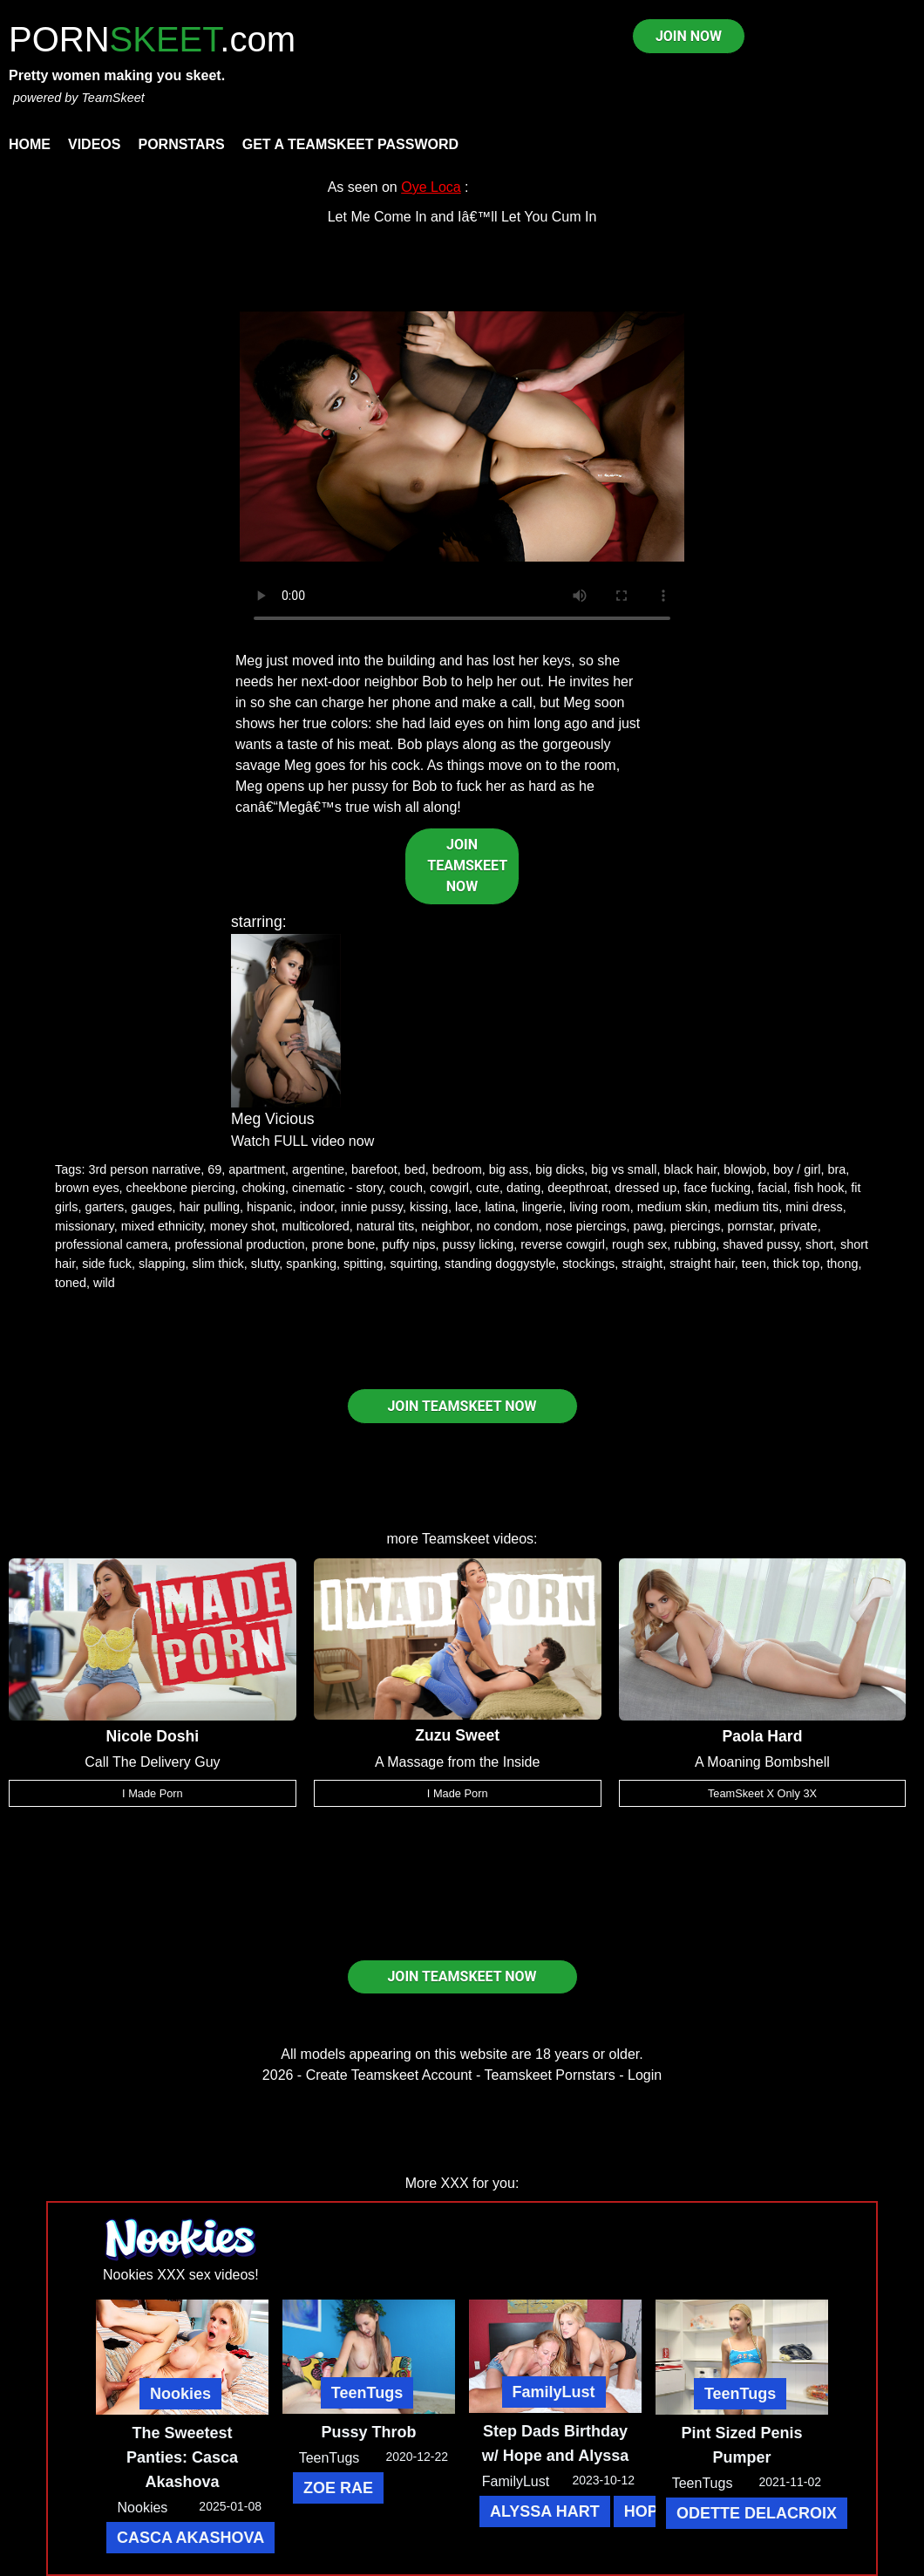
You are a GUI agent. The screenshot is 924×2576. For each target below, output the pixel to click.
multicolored (316, 1226)
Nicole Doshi (153, 1736)
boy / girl (796, 1169)
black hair (690, 1169)
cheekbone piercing (180, 1188)
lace (466, 1207)
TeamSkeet (112, 98)
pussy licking (478, 1244)
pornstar (749, 1226)
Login (645, 2075)
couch (406, 1188)
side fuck (107, 1264)
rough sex (639, 1244)
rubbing (695, 1244)
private (798, 1226)
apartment (256, 1169)
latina (499, 1207)
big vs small (623, 1169)
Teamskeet (455, 1538)
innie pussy (372, 1207)
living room (599, 1207)
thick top (796, 1264)
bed (414, 1169)
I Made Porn (152, 1793)
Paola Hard (763, 1736)
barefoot (374, 1169)
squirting (414, 1264)
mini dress (814, 1207)
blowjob (745, 1169)
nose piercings (586, 1226)
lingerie (542, 1207)
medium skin (672, 1207)
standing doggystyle (500, 1264)
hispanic (270, 1207)
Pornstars (181, 144)
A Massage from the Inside (457, 1762)
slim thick (218, 1264)
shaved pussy (760, 1244)
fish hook (819, 1188)
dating (523, 1188)
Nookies (180, 2393)
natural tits (385, 1226)
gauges (151, 1207)
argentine (318, 1169)
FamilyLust (554, 2392)
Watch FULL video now (302, 1141)
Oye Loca (430, 187)
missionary (84, 1226)
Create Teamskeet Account (389, 2075)
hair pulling (209, 1207)
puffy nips (408, 1244)
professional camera (111, 1244)
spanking (311, 1264)
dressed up (645, 1188)
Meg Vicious (273, 1119)
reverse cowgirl (562, 1244)
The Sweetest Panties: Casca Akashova (182, 2457)
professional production (240, 1244)
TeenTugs (367, 2393)
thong (842, 1264)
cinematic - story (337, 1188)
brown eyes (87, 1188)
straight (642, 1264)
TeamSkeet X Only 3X (762, 1793)
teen (754, 1264)
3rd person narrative (144, 1169)
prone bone (343, 1244)
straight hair (701, 1264)
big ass (509, 1169)
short (819, 1244)
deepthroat (577, 1188)
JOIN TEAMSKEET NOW (467, 865)
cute (487, 1188)
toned (70, 1283)
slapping (162, 1264)
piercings (695, 1226)
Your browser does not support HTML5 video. (462, 437)
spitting (363, 1264)
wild (104, 1283)
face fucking (717, 1188)
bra (836, 1169)
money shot (242, 1226)
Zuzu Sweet (457, 1735)
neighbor (445, 1226)
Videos (94, 144)
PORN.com (152, 39)
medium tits (747, 1207)
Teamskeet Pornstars (550, 2075)
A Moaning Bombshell (762, 1762)
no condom (507, 1226)
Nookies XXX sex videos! (181, 2274)
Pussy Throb (368, 2432)
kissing (429, 1207)
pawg (647, 1226)
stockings (588, 1264)
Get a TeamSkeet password (350, 144)
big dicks (559, 1169)
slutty (265, 1264)
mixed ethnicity (162, 1226)
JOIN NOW (689, 36)
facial (772, 1188)
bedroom (457, 1169)
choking (263, 1188)
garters (104, 1207)
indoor (317, 1207)
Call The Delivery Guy (152, 1762)
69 (214, 1169)
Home (30, 144)
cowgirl (449, 1188)
